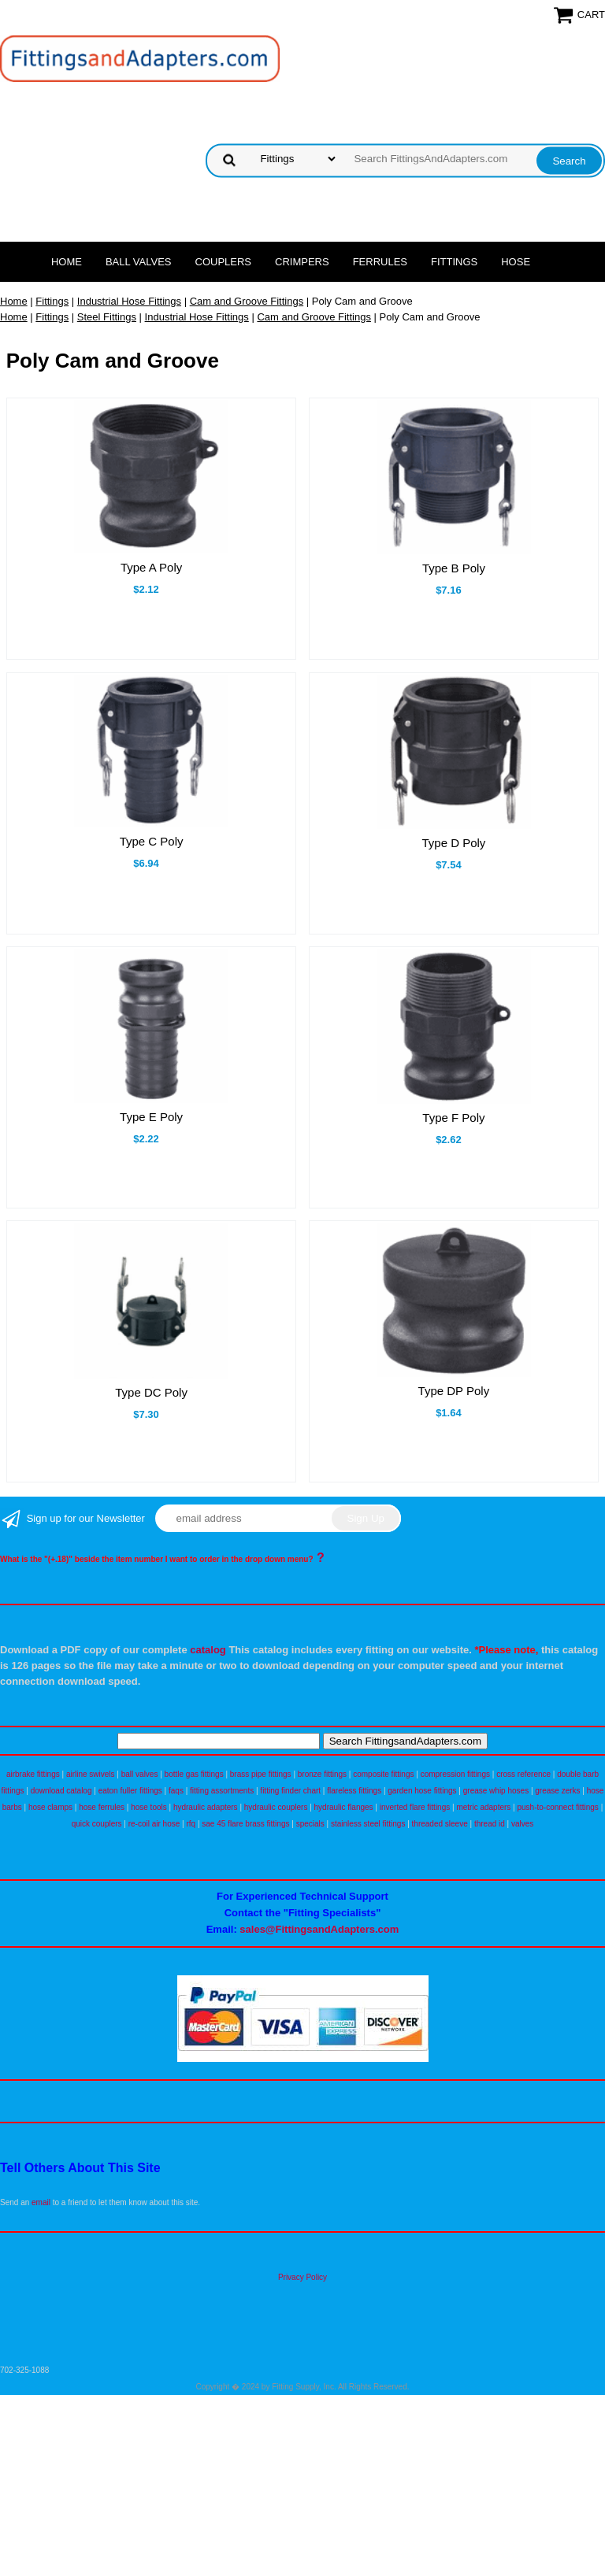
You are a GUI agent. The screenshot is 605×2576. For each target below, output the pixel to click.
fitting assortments (222, 1790)
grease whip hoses (496, 1790)
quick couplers (97, 1823)
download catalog (61, 1790)
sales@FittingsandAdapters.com (319, 1929)
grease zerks (557, 1790)
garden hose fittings (422, 1790)
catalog (208, 1650)
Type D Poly (453, 842)
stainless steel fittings (368, 1823)
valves (522, 1823)
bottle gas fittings (194, 1774)
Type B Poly (453, 568)
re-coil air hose (154, 1823)
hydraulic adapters (205, 1807)
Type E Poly (151, 1116)
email (41, 2202)
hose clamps (50, 1807)
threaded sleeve (440, 1823)
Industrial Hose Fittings (129, 301)
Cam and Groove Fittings (247, 301)
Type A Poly (151, 567)
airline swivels (90, 1774)
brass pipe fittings (260, 1774)
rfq (190, 1823)
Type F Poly (453, 1117)
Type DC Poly (151, 1392)
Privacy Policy (302, 2277)
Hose (515, 262)
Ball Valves (139, 262)
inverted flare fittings (415, 1807)
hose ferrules (101, 1807)
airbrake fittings (33, 1774)
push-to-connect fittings (557, 1807)
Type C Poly (152, 841)
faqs (176, 1790)
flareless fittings (354, 1790)
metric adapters (483, 1807)
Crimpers (302, 262)
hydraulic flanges (343, 1807)
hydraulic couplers (276, 1807)
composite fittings (383, 1774)
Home (66, 262)
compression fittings (455, 1774)
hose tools (149, 1807)
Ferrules (380, 262)
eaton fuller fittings (130, 1790)
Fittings (454, 262)
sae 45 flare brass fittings (245, 1823)
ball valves (139, 1774)
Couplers (223, 262)
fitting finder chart (290, 1790)
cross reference (523, 1774)
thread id (489, 1823)
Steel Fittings (106, 317)
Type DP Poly (454, 1390)
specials (310, 1823)
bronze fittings (322, 1774)
